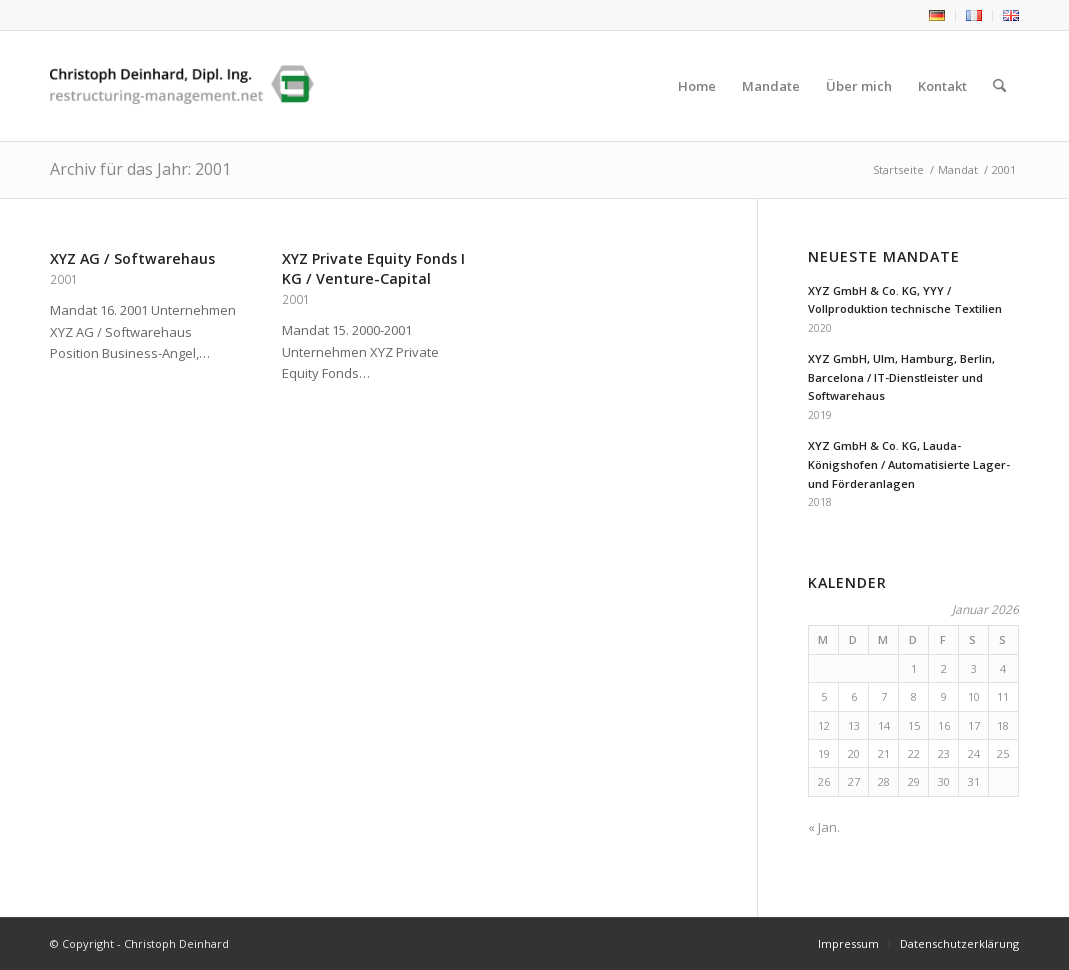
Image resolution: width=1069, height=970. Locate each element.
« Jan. (824, 827)
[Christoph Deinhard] (182, 86)
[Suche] (999, 86)
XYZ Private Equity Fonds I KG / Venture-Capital (373, 268)
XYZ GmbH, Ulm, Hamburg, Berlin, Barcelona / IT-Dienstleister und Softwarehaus (901, 377)
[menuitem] (937, 16)
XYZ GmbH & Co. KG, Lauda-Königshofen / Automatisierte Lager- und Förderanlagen (909, 464)
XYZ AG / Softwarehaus (132, 258)
